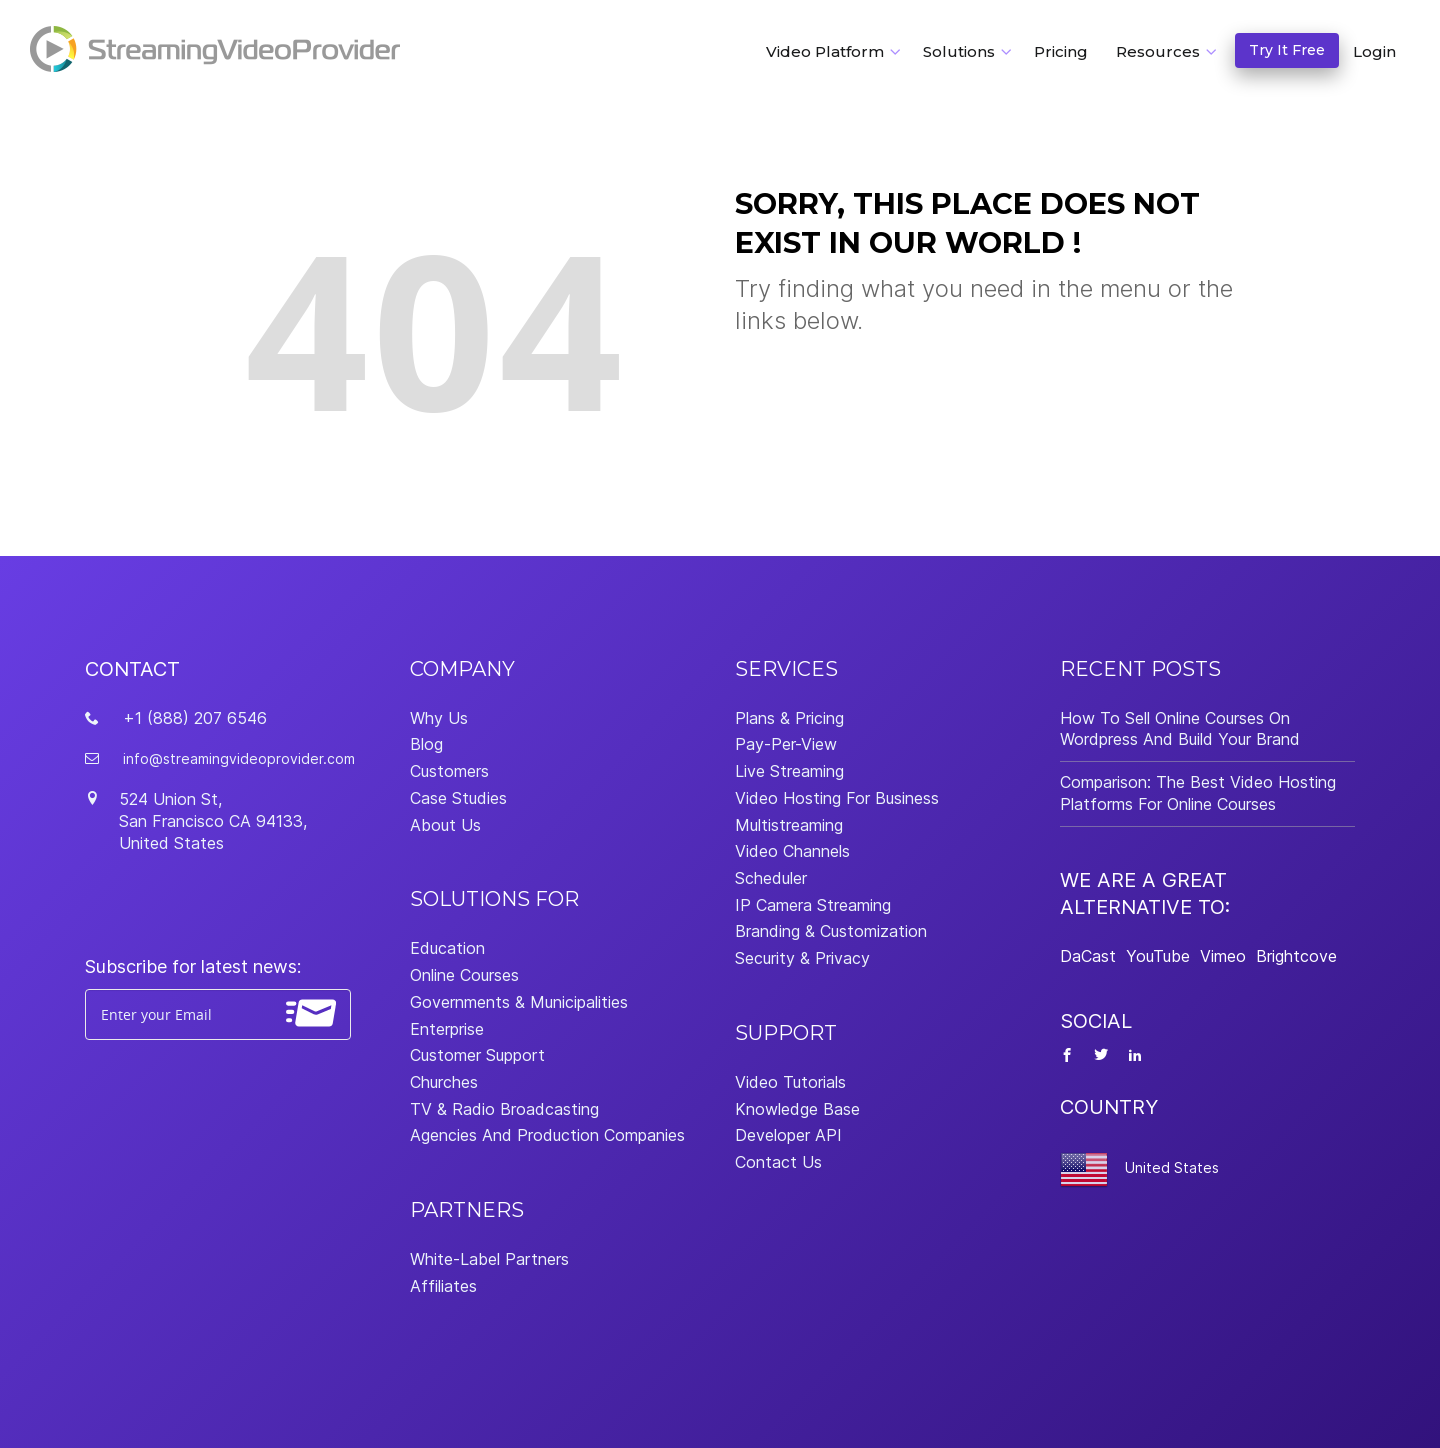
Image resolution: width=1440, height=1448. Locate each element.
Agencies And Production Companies (547, 1135)
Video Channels (792, 851)
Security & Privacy (802, 958)
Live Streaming (789, 771)
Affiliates (443, 1286)
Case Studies (458, 798)
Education (447, 948)
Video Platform (825, 51)
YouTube (1158, 956)
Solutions (959, 51)
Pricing (1061, 51)
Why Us (439, 718)
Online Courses (464, 975)
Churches (444, 1082)
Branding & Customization (831, 931)
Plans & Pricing (789, 718)
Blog (426, 744)
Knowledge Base (797, 1109)
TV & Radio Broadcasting (504, 1109)
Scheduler (771, 878)
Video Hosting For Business (837, 798)
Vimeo (1223, 956)
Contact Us (778, 1162)
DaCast (1088, 956)
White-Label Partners (489, 1259)
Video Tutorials (790, 1082)
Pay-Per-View (786, 744)
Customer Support (477, 1055)
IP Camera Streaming (813, 905)
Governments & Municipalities (519, 1002)
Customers (449, 771)
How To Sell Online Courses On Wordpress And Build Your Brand (1180, 729)
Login (1374, 51)
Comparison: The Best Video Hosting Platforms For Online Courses (1198, 793)
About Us (445, 825)
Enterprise (447, 1029)
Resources (1158, 51)
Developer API (788, 1135)
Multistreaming (789, 825)
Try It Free (1287, 50)
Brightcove (1296, 956)
